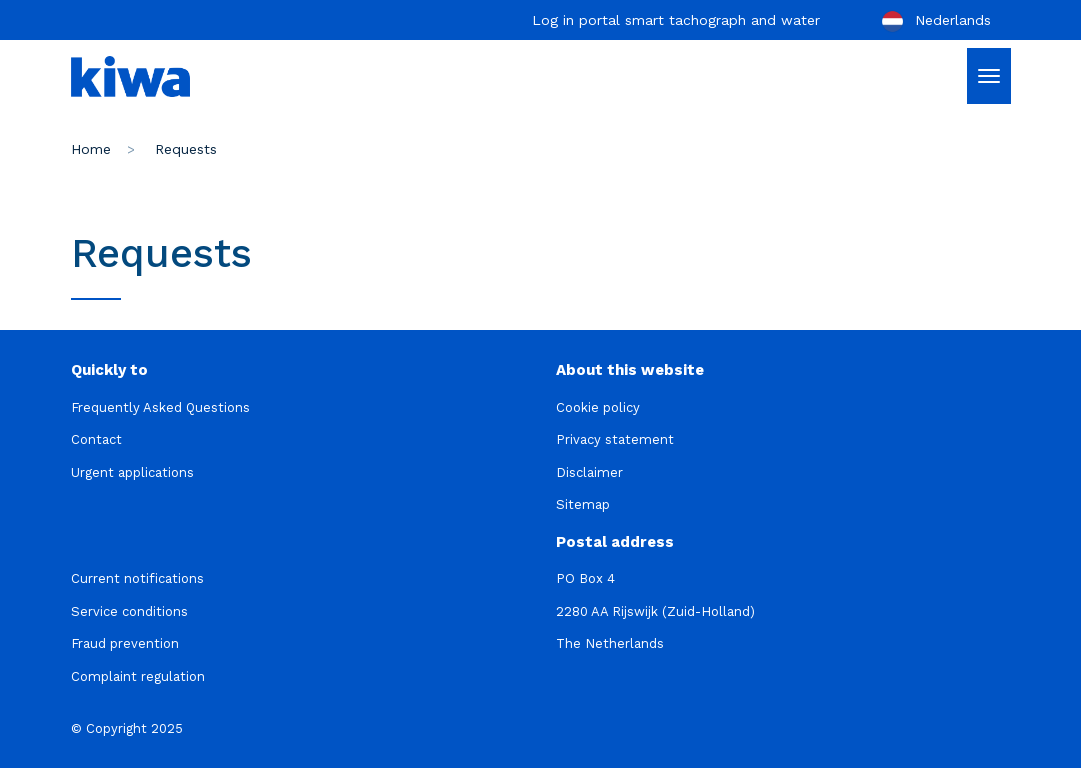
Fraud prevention (125, 643)
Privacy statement (615, 439)
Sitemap (583, 504)
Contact (96, 439)
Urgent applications (132, 472)
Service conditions (129, 611)
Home (91, 149)
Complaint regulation (138, 676)
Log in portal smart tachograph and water (676, 20)
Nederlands (935, 21)
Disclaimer (589, 472)
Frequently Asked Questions (160, 407)
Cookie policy (598, 407)
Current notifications (137, 578)
